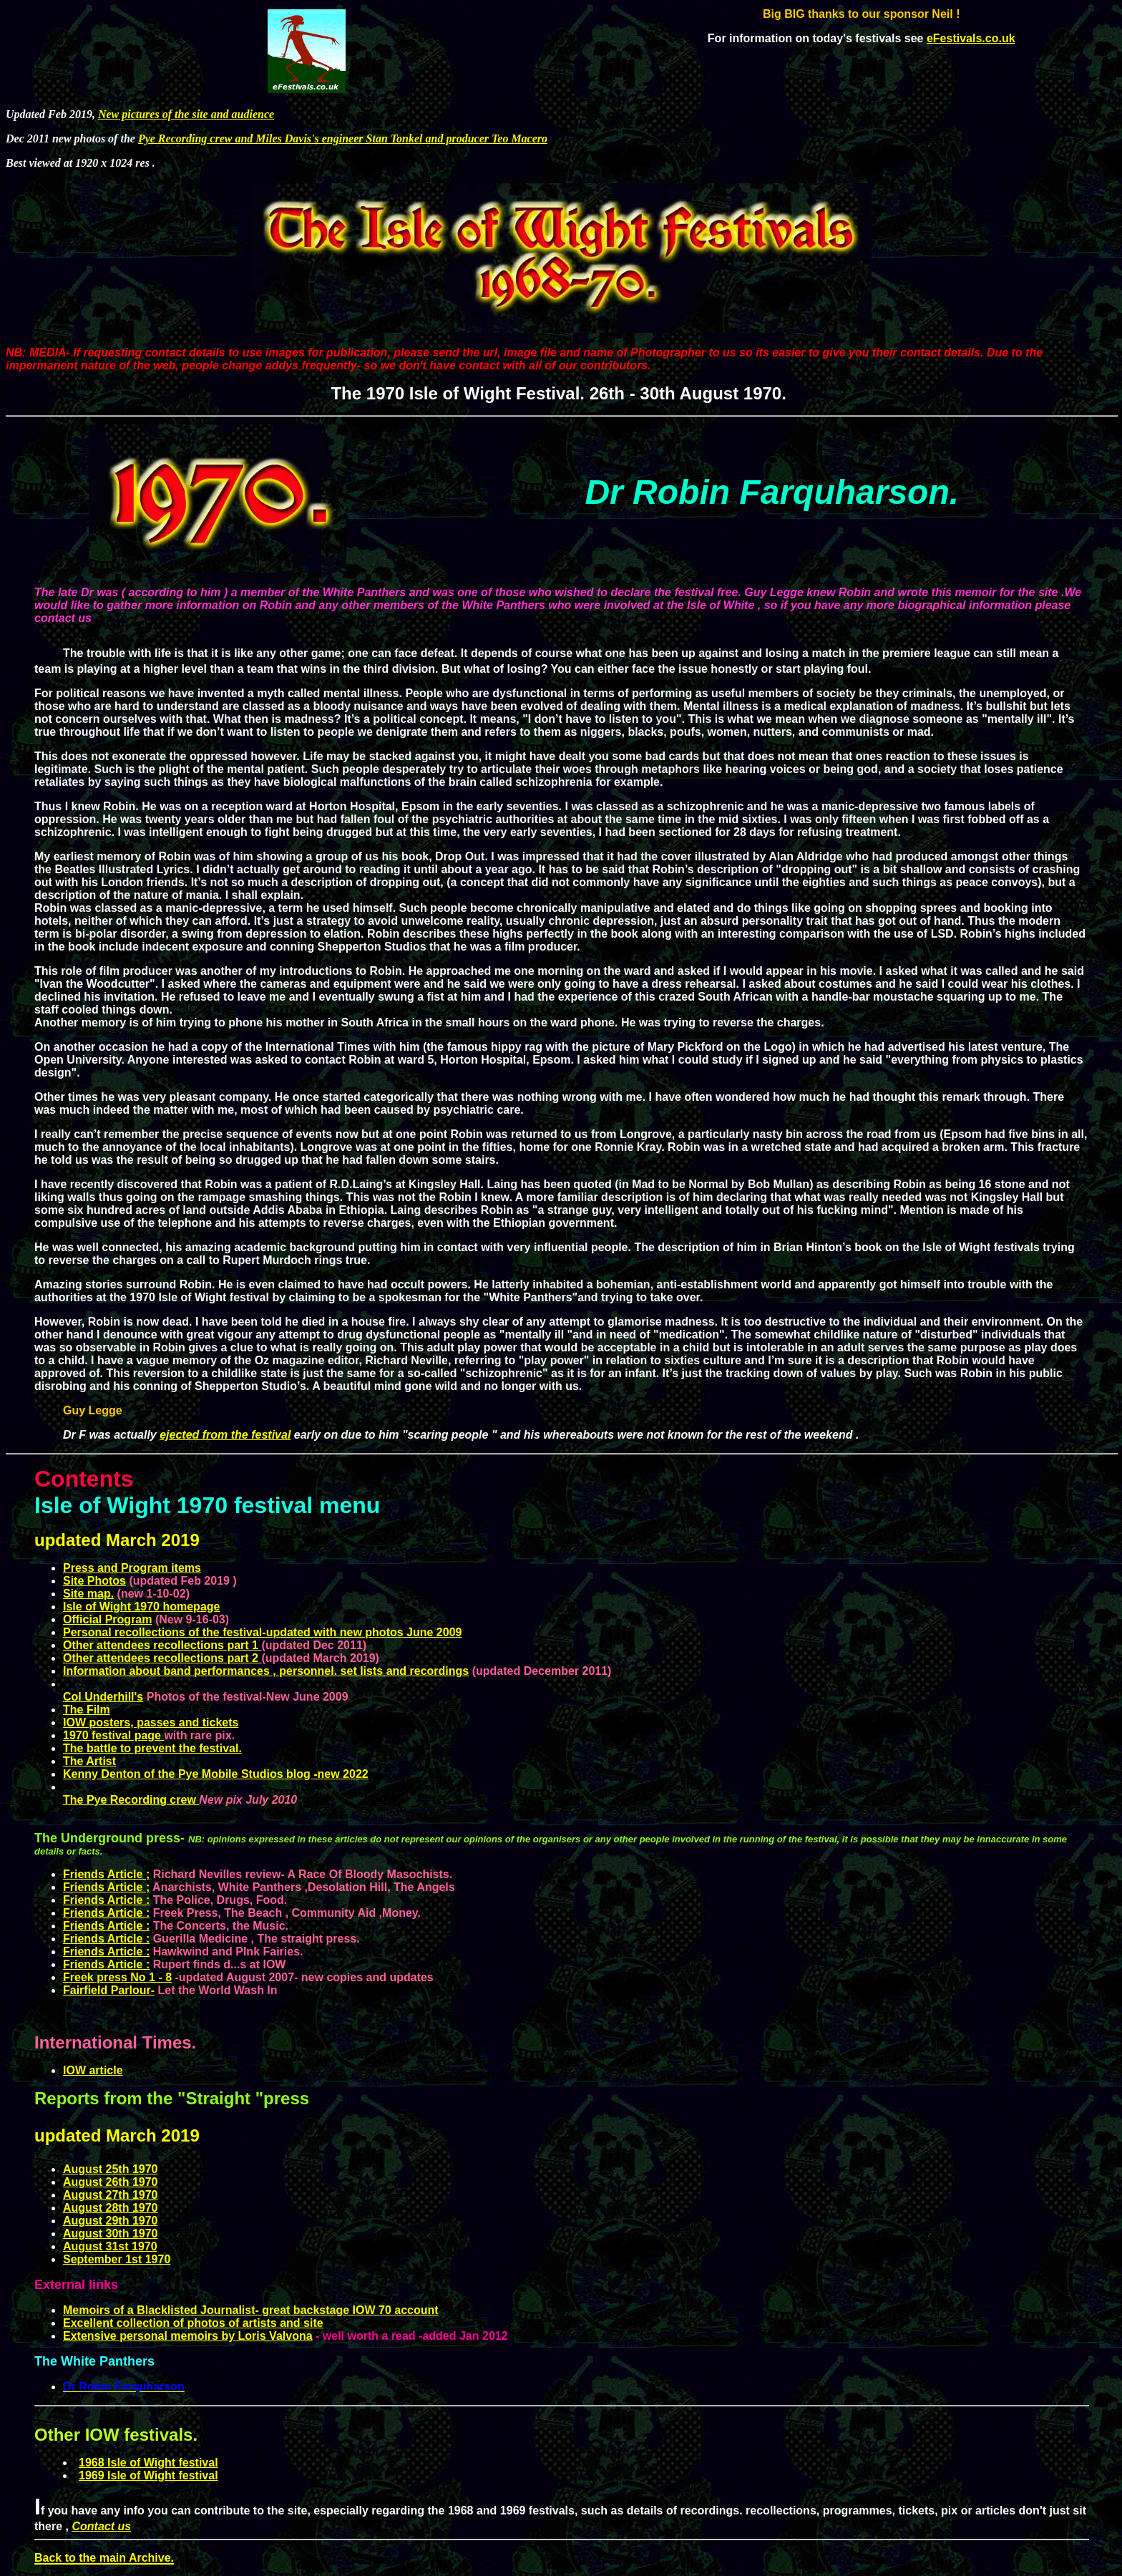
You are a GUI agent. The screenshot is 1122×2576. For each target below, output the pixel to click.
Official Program (107, 1619)
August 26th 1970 (110, 2182)
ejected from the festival (225, 1435)
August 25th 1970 (110, 2169)
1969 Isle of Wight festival (148, 2475)
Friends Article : (106, 1900)
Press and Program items (132, 1568)
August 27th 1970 (110, 2195)
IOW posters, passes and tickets (150, 1722)
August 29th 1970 (110, 2221)
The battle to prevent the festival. (152, 1748)
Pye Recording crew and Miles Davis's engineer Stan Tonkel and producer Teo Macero (342, 138)
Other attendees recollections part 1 (162, 1645)
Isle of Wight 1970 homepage (141, 1606)
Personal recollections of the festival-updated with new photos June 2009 (262, 1632)
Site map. (88, 1594)
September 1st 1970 (116, 2259)
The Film (86, 1709)
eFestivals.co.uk (971, 38)
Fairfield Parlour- (109, 1990)
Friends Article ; (106, 1887)
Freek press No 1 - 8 (117, 1977)
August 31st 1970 (110, 2246)
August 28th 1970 (110, 2208)
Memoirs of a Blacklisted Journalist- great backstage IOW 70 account (251, 2310)
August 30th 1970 (110, 2233)
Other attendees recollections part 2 (162, 1658)
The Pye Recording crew (129, 1800)
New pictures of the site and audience (186, 114)
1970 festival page (113, 1735)
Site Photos (94, 1581)
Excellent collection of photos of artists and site (193, 2323)
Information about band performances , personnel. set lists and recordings (266, 1671)
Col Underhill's (103, 1697)
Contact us (101, 2526)
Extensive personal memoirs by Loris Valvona (188, 2336)
